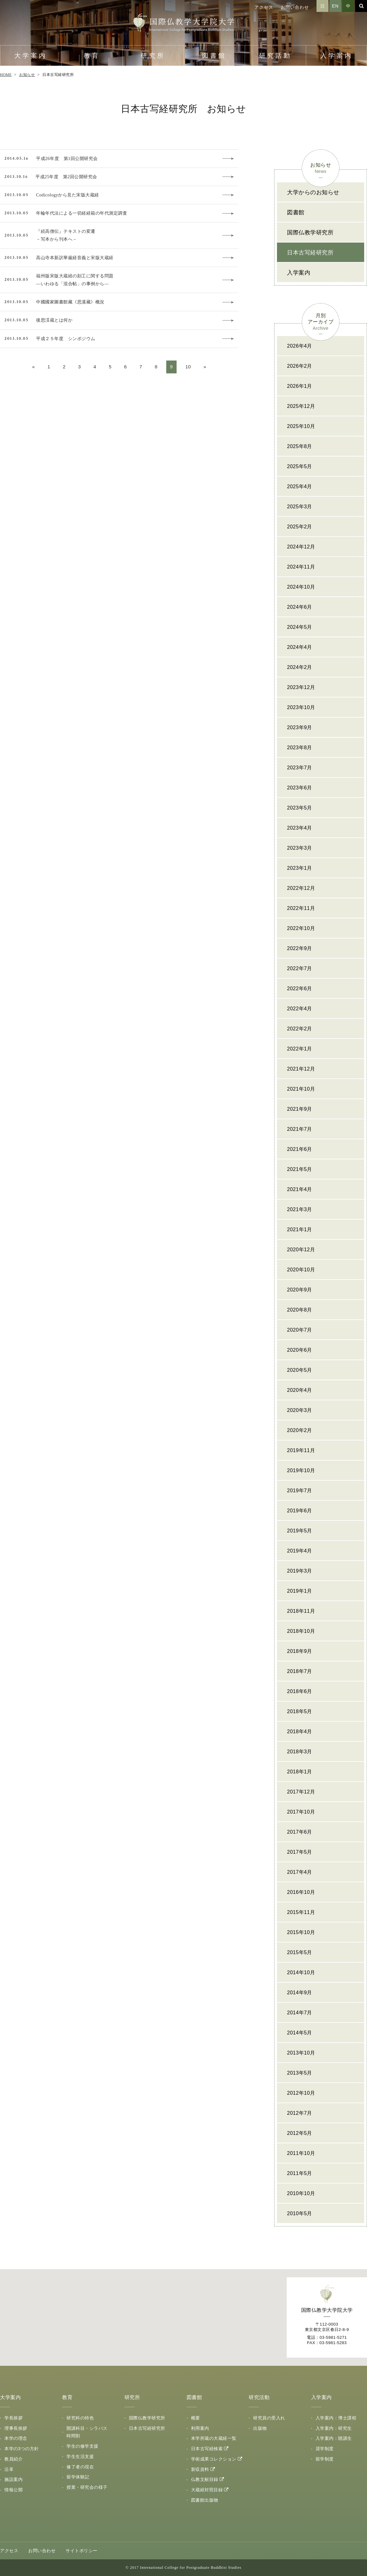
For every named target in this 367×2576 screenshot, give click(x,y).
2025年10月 (301, 426)
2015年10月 (301, 1932)
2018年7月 (299, 1671)
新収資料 (200, 2469)
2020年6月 (299, 1350)
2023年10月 (301, 707)
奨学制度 (325, 2448)
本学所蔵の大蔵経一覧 (214, 2438)
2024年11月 (301, 566)
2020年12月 (301, 1249)
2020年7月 (299, 1330)
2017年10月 (301, 1811)
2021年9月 (299, 1109)
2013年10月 (301, 2052)
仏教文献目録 (204, 2479)
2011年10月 (301, 2153)
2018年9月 (299, 1651)
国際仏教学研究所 (310, 232)
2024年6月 (299, 607)
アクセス (263, 7)
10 (188, 366)
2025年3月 (299, 506)
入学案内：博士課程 (336, 2417)
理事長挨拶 (15, 2428)
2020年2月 (299, 1430)
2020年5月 (299, 1370)
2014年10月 (301, 1972)
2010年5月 (299, 2213)
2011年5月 (299, 2173)
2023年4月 (299, 828)
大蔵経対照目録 (207, 2489)
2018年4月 (299, 1731)
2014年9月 (299, 1992)
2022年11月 (301, 908)
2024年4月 (299, 647)
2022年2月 (299, 1028)
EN (335, 5)
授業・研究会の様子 (87, 2487)
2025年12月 (301, 406)
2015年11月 (301, 1912)
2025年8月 (299, 446)
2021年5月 (299, 1169)
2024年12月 (301, 546)
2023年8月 (299, 747)
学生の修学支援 (82, 2446)
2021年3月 (299, 1209)
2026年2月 (299, 366)
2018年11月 (301, 1611)
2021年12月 (301, 1069)
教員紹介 (13, 2458)
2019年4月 (299, 1550)
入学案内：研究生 (334, 2428)
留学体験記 (77, 2476)
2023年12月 (301, 687)
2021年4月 (299, 1189)
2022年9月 (299, 948)
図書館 (214, 55)
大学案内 (30, 55)
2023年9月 (299, 727)
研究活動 (275, 55)
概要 (195, 2417)
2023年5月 (299, 807)
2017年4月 (299, 1872)
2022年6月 (299, 988)
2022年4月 (299, 1008)
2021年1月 (299, 1229)
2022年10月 (301, 928)
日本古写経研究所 (310, 252)
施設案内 (13, 2479)
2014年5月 (299, 2032)
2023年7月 (299, 767)
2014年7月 (299, 2012)
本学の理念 (15, 2438)
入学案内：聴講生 (334, 2438)
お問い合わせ (295, 7)
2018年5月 (299, 1711)
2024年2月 (299, 667)
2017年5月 (299, 1852)
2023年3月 (299, 848)
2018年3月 (299, 1751)
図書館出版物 (204, 2500)
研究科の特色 (80, 2417)
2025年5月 (299, 466)
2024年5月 (299, 627)
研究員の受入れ (269, 2417)
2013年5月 (299, 2073)
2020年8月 (299, 1309)
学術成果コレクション (214, 2458)
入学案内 (336, 55)
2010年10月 (301, 2193)
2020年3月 (299, 1410)
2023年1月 (299, 868)
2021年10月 (301, 1089)
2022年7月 (299, 968)
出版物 (260, 2428)
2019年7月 (299, 1490)
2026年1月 (299, 386)
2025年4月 (299, 486)
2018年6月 (299, 1691)
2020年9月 (299, 1289)
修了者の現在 (80, 2466)
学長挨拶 (13, 2417)
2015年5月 (299, 1952)
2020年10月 (301, 1269)
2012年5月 (299, 2133)
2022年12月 (301, 888)
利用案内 (200, 2428)
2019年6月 (299, 1510)
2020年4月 (299, 1390)
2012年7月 (299, 2113)
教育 (92, 55)
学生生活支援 (80, 2456)
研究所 (153, 55)
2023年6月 (299, 787)
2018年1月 (299, 1771)
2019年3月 (299, 1571)
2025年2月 (299, 526)
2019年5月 (299, 1530)
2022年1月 (299, 1048)
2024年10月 (301, 587)
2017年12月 (301, 1791)
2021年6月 (299, 1149)
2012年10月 (301, 2093)
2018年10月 (301, 1631)
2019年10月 (301, 1470)
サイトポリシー (82, 2550)
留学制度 (325, 2458)
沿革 (8, 2469)
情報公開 (13, 2489)
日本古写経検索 (207, 2448)
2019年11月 (301, 1450)
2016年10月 (301, 1892)
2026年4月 (299, 346)
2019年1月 (299, 1591)
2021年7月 (299, 1129)
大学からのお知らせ (313, 192)
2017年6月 (299, 1832)
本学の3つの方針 (21, 2448)
